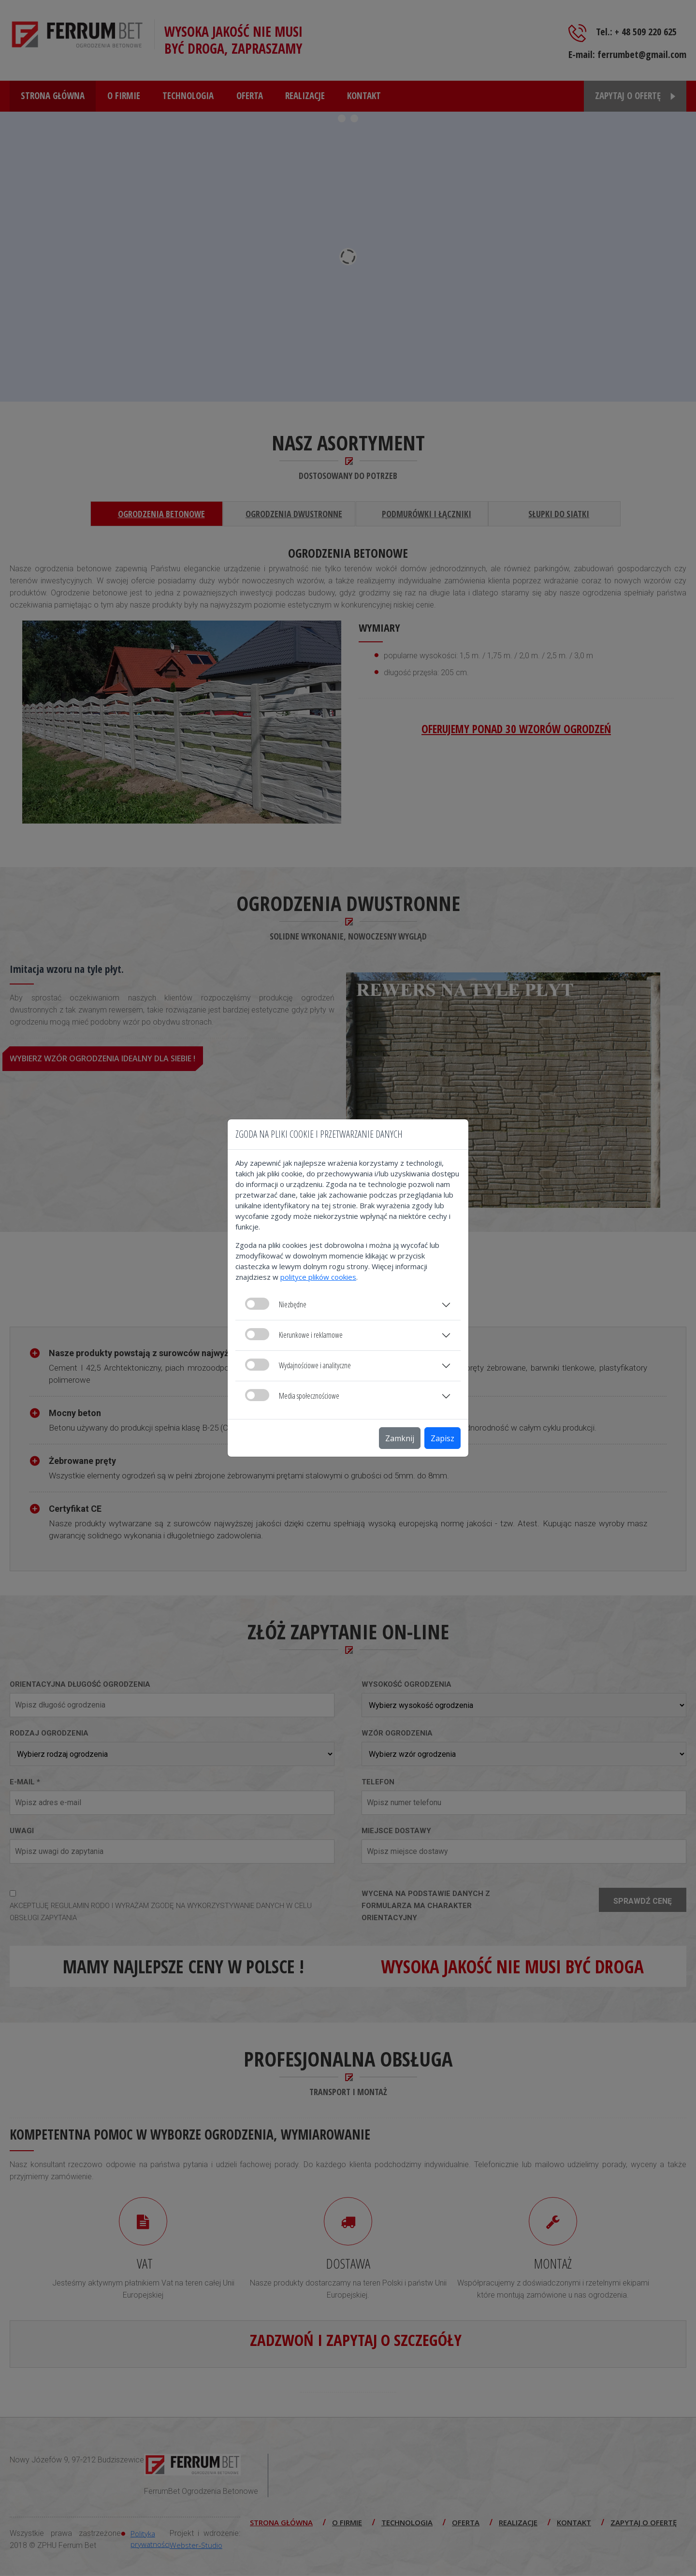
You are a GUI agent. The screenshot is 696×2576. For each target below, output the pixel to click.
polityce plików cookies (318, 1277)
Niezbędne (275, 1304)
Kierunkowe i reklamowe (294, 1334)
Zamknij (399, 1438)
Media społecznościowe (292, 1395)
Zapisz (442, 1438)
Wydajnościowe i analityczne (298, 1365)
